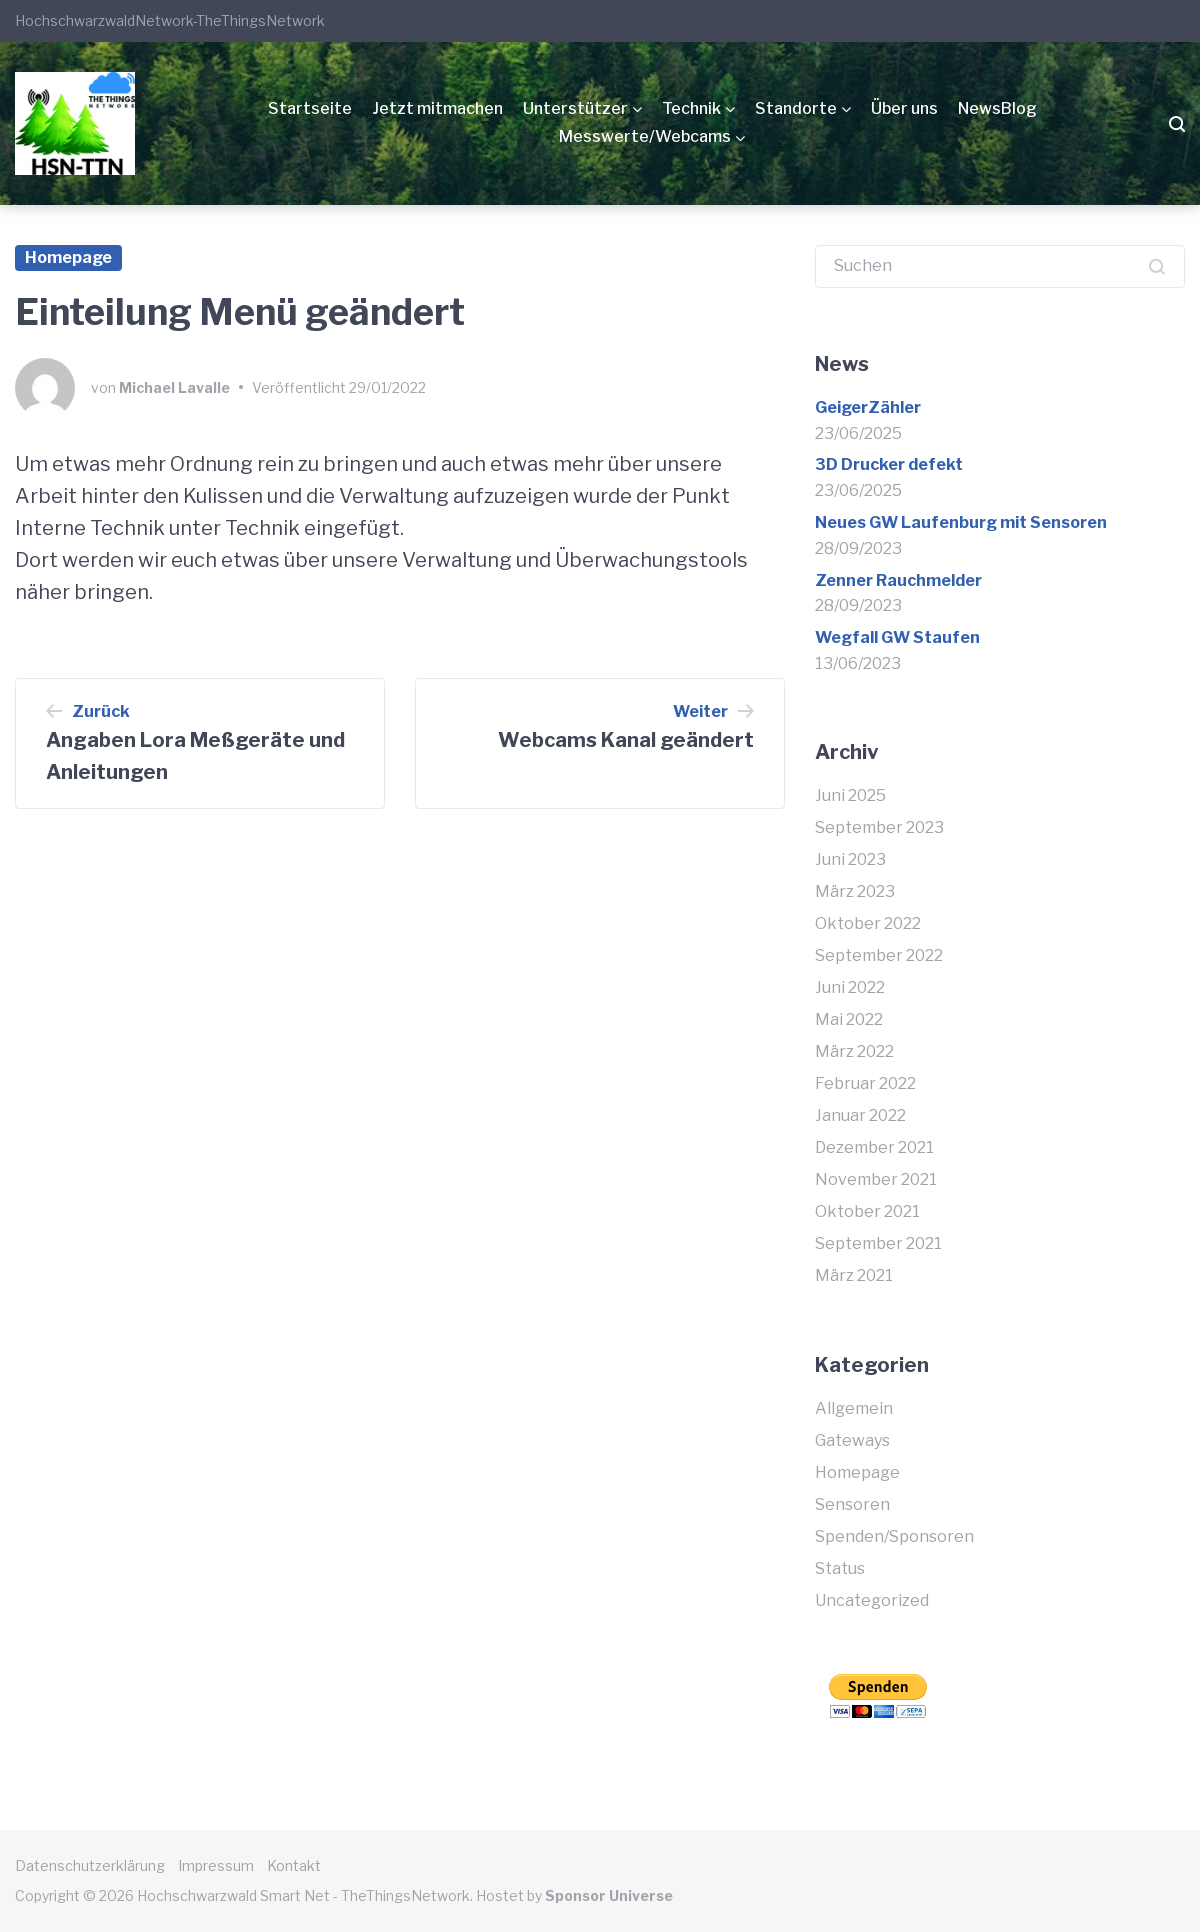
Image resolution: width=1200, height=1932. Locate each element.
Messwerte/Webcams (645, 136)
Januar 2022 (860, 1115)
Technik (691, 108)
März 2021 (854, 1275)
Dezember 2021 (874, 1147)
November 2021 (876, 1179)
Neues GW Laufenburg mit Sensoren (961, 522)
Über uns (904, 108)
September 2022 (879, 955)
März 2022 (854, 1051)
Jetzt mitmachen (437, 108)
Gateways (852, 1440)
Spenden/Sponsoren (894, 1536)
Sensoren (852, 1504)
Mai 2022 (849, 1019)
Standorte (796, 108)
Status (840, 1568)
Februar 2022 (865, 1083)
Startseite (310, 108)
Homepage (68, 257)
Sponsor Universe (609, 1895)
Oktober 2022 (868, 923)
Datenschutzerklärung (90, 1865)
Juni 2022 (850, 987)
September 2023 (879, 827)
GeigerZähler (868, 407)
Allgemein (854, 1408)
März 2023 (855, 891)
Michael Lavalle (174, 387)
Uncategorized (872, 1600)
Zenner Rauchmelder (898, 580)
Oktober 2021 (867, 1211)
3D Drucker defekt (889, 464)
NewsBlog (997, 108)
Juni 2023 (850, 859)
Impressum (216, 1865)
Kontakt (294, 1865)
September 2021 (878, 1243)
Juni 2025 (850, 795)
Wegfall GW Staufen (897, 637)
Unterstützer (575, 108)
